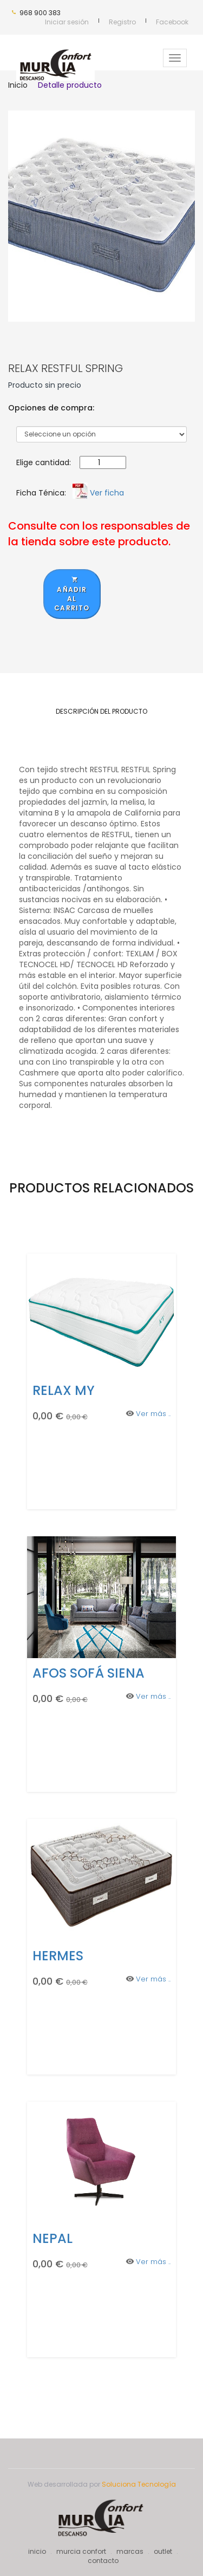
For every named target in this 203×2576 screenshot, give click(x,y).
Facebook (172, 22)
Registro (122, 22)
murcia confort (81, 2551)
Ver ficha (107, 493)
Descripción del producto (101, 711)
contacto (103, 2560)
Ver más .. (153, 1413)
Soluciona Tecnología (139, 2484)
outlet (163, 2551)
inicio (37, 2551)
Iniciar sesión (67, 22)
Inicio (18, 85)
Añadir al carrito (71, 594)
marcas (129, 2551)
